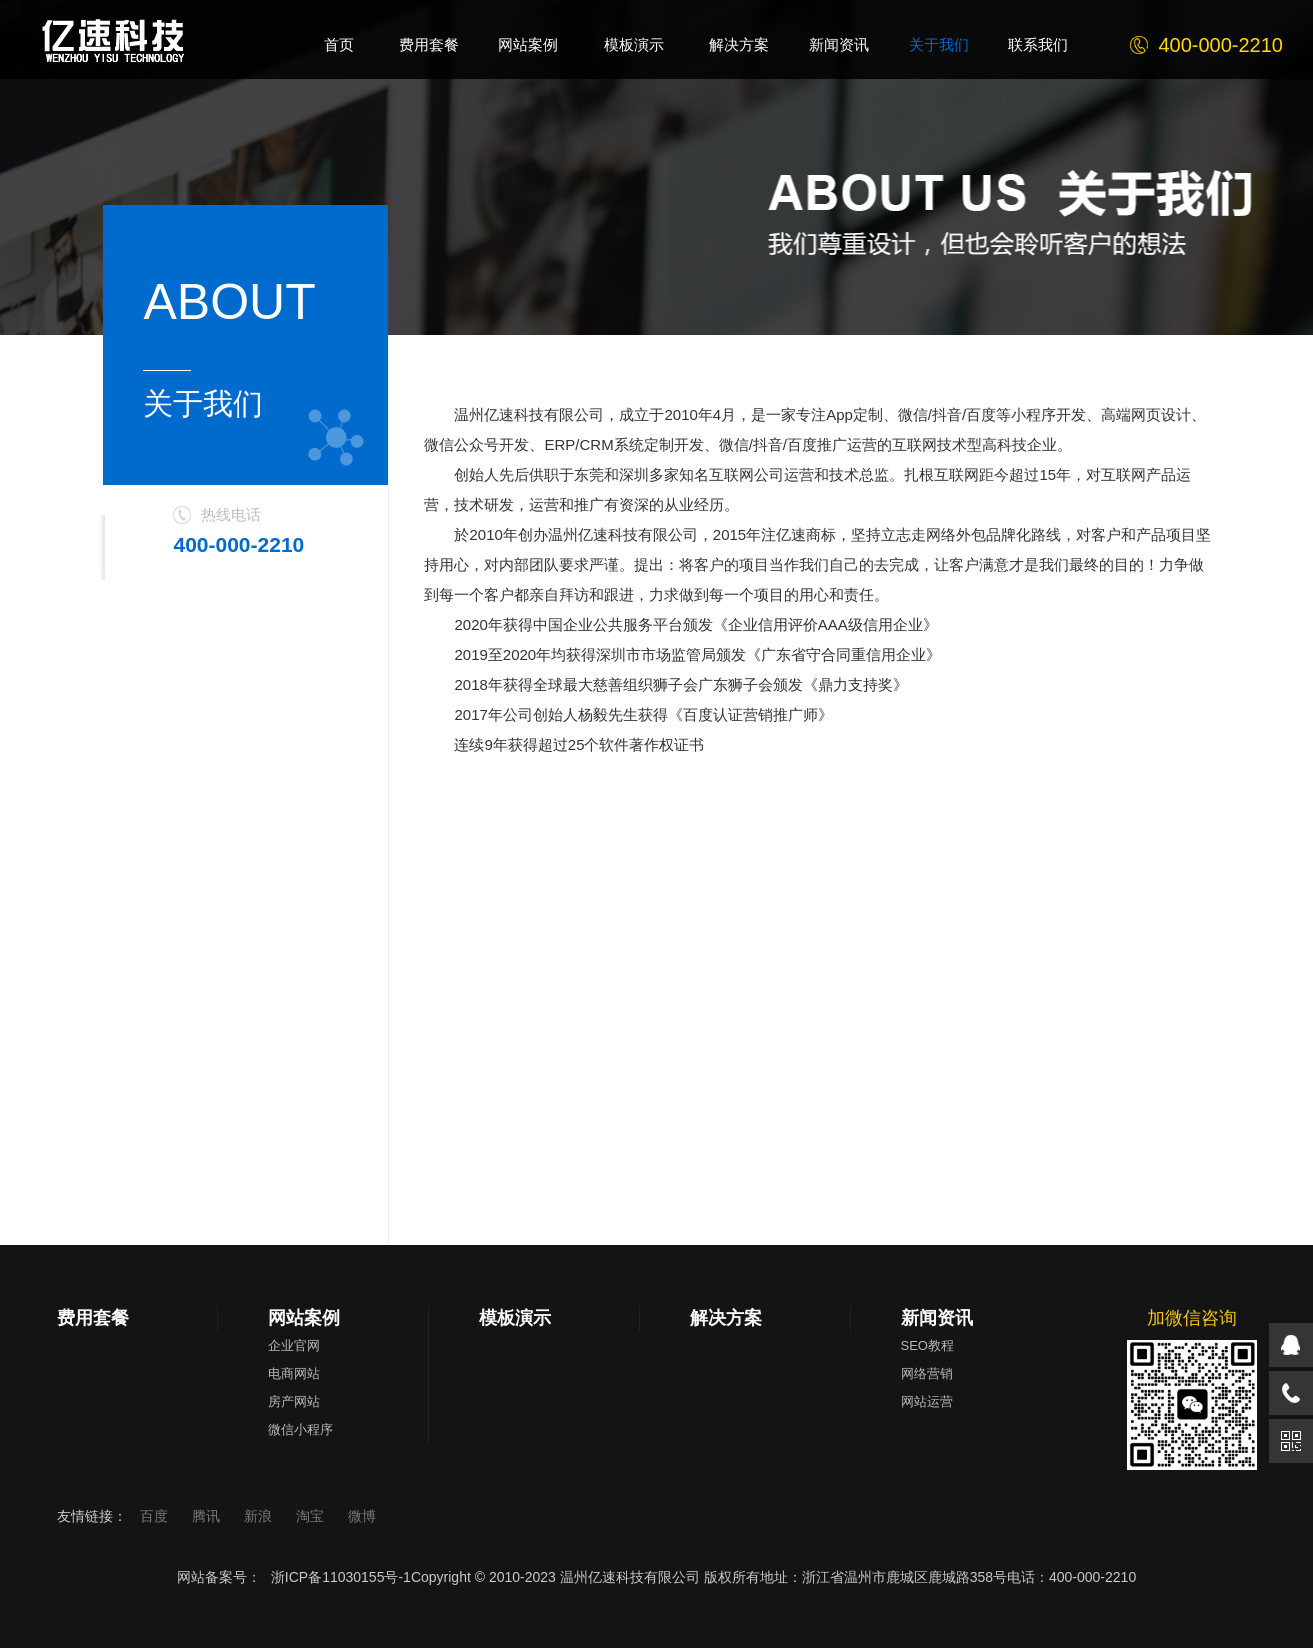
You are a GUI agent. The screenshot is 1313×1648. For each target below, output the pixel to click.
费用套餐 (93, 1318)
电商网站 (294, 1373)
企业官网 (294, 1345)
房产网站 (294, 1401)
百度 (156, 1516)
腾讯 (208, 1516)
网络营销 (927, 1373)
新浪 (260, 1516)
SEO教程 (927, 1345)
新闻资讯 (937, 1318)
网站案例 (304, 1318)
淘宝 (312, 1516)
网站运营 (927, 1401)
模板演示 (515, 1318)
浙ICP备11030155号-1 (341, 1577)
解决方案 (726, 1318)
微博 (362, 1516)
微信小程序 (300, 1429)
